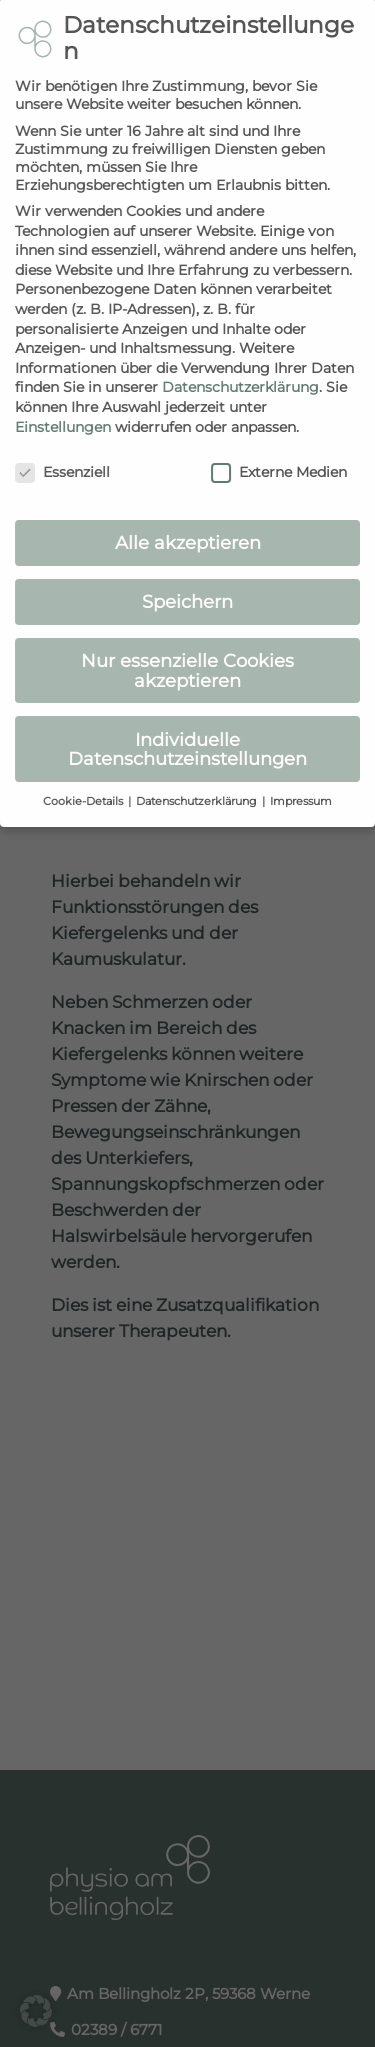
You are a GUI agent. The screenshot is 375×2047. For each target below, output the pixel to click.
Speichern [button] (187, 583)
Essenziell (62, 454)
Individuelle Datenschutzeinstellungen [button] (187, 730)
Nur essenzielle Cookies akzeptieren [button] (187, 652)
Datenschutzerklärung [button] (198, 783)
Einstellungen (63, 408)
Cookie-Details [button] (84, 783)
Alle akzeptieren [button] (188, 524)
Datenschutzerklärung (240, 369)
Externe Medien (279, 454)
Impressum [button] (301, 783)
